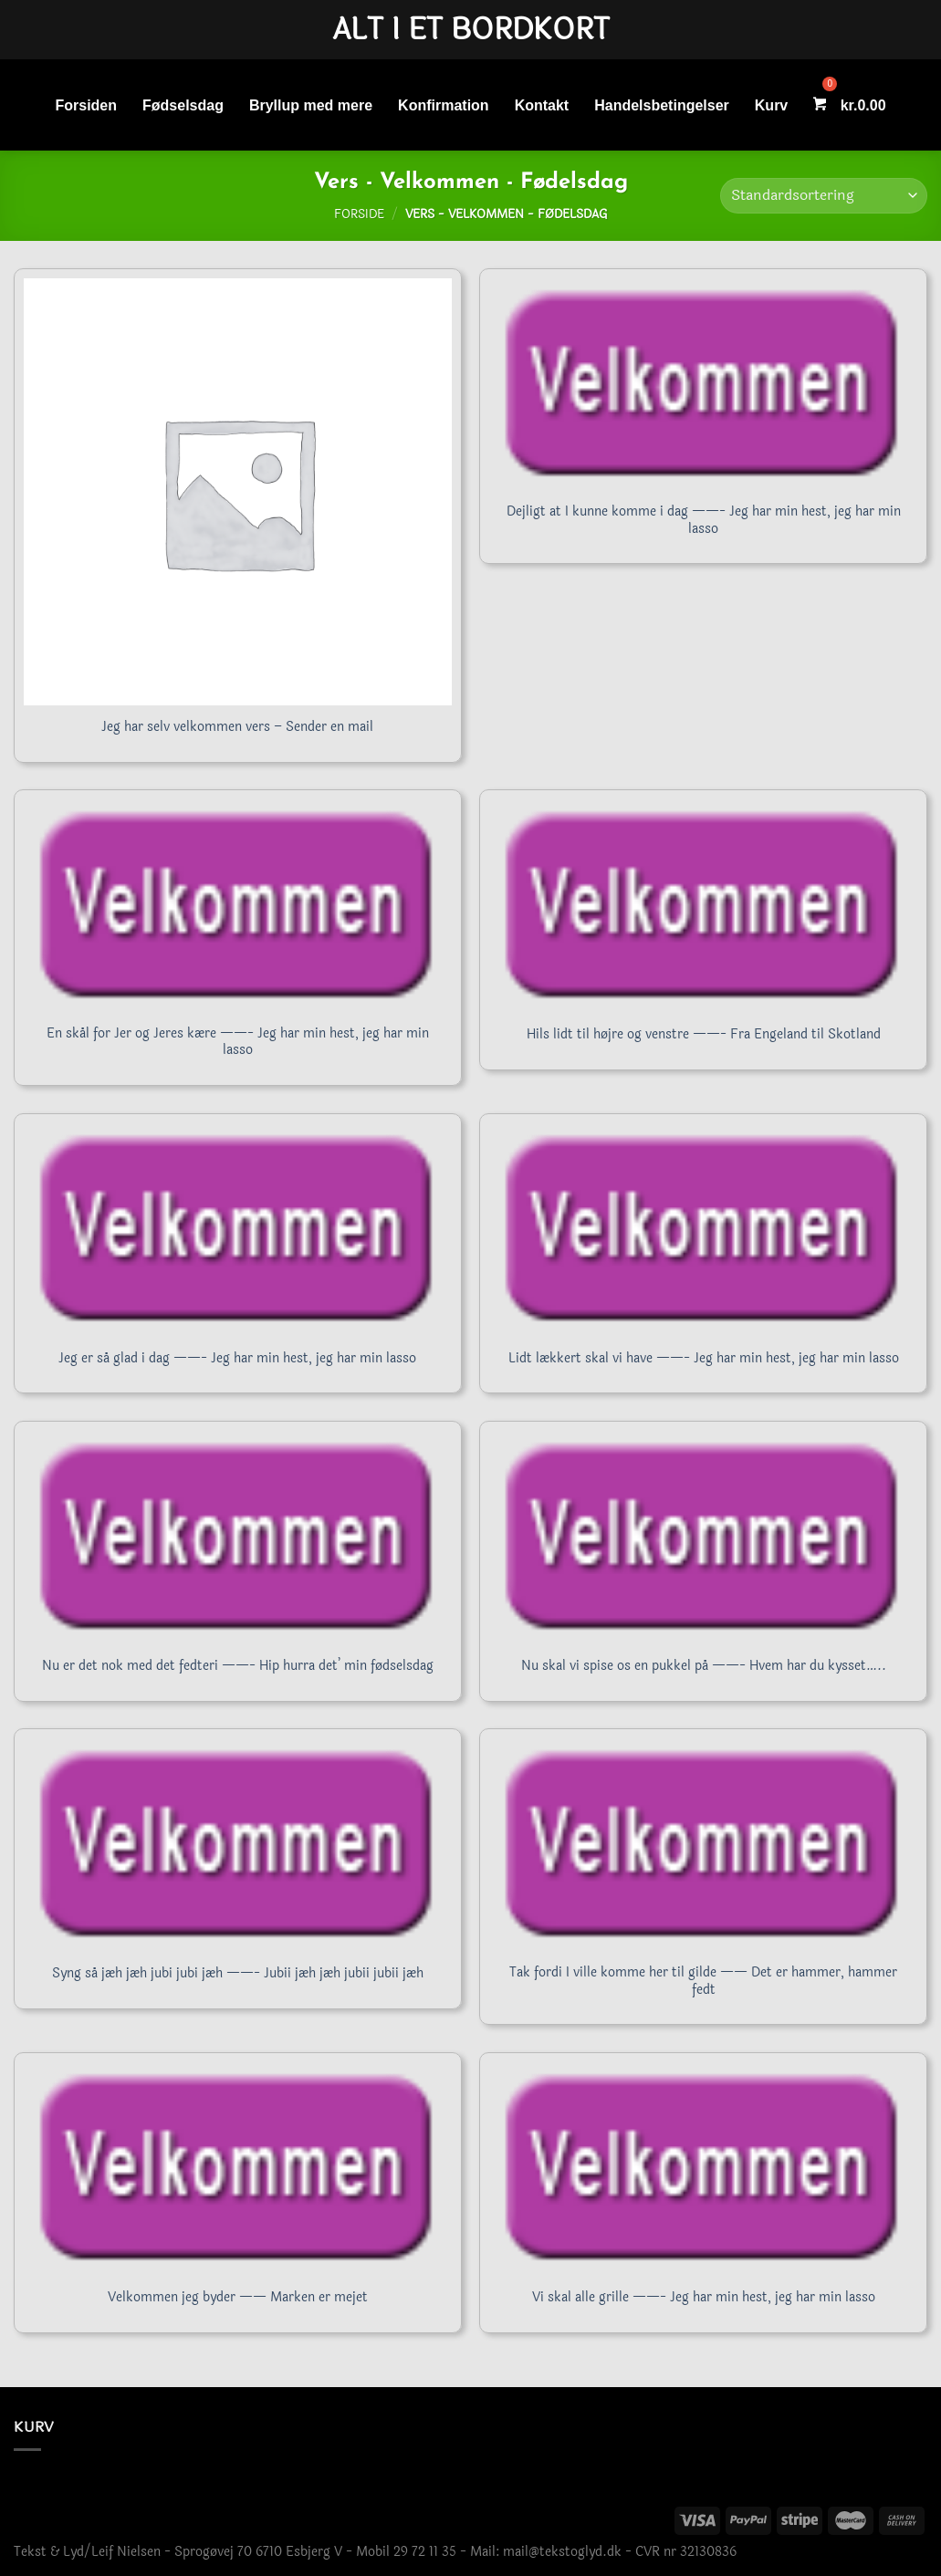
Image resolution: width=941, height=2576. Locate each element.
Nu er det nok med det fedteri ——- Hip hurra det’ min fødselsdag (238, 1666)
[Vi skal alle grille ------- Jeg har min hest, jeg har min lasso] (703, 2169)
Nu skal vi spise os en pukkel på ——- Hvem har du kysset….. (703, 1666)
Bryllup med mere (310, 105)
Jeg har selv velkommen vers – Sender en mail (237, 727)
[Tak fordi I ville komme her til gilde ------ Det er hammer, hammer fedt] (703, 1845)
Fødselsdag (183, 105)
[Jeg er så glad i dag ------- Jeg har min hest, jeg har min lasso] (238, 1230)
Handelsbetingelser (661, 105)
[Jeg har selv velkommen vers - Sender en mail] (238, 492)
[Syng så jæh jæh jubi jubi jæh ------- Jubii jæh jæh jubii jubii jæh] (238, 1845)
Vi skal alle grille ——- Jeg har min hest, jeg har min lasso (703, 2298)
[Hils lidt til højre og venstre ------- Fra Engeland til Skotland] (703, 906)
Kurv (771, 105)
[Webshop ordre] (823, 196)
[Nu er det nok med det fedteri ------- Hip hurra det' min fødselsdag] (238, 1537)
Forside (359, 214)
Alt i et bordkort (471, 30)
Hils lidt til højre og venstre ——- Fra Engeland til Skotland (704, 1035)
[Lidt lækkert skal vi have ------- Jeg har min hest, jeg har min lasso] (703, 1230)
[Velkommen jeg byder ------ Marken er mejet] (238, 2169)
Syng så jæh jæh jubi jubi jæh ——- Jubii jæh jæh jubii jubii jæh (237, 1974)
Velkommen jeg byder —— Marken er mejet (238, 2298)
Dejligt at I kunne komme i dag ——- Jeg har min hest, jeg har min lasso (704, 520)
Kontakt (542, 105)
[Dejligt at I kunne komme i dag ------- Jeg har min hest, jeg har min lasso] (703, 385)
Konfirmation (443, 105)
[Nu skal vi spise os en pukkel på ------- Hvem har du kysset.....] (703, 1537)
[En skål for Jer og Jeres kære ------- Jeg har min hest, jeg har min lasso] (238, 906)
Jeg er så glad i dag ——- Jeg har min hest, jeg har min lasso (237, 1359)
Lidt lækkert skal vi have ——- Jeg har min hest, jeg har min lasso (703, 1359)
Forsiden (86, 105)
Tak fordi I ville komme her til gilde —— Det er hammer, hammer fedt (703, 1981)
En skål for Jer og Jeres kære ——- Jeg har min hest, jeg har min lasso (238, 1042)
